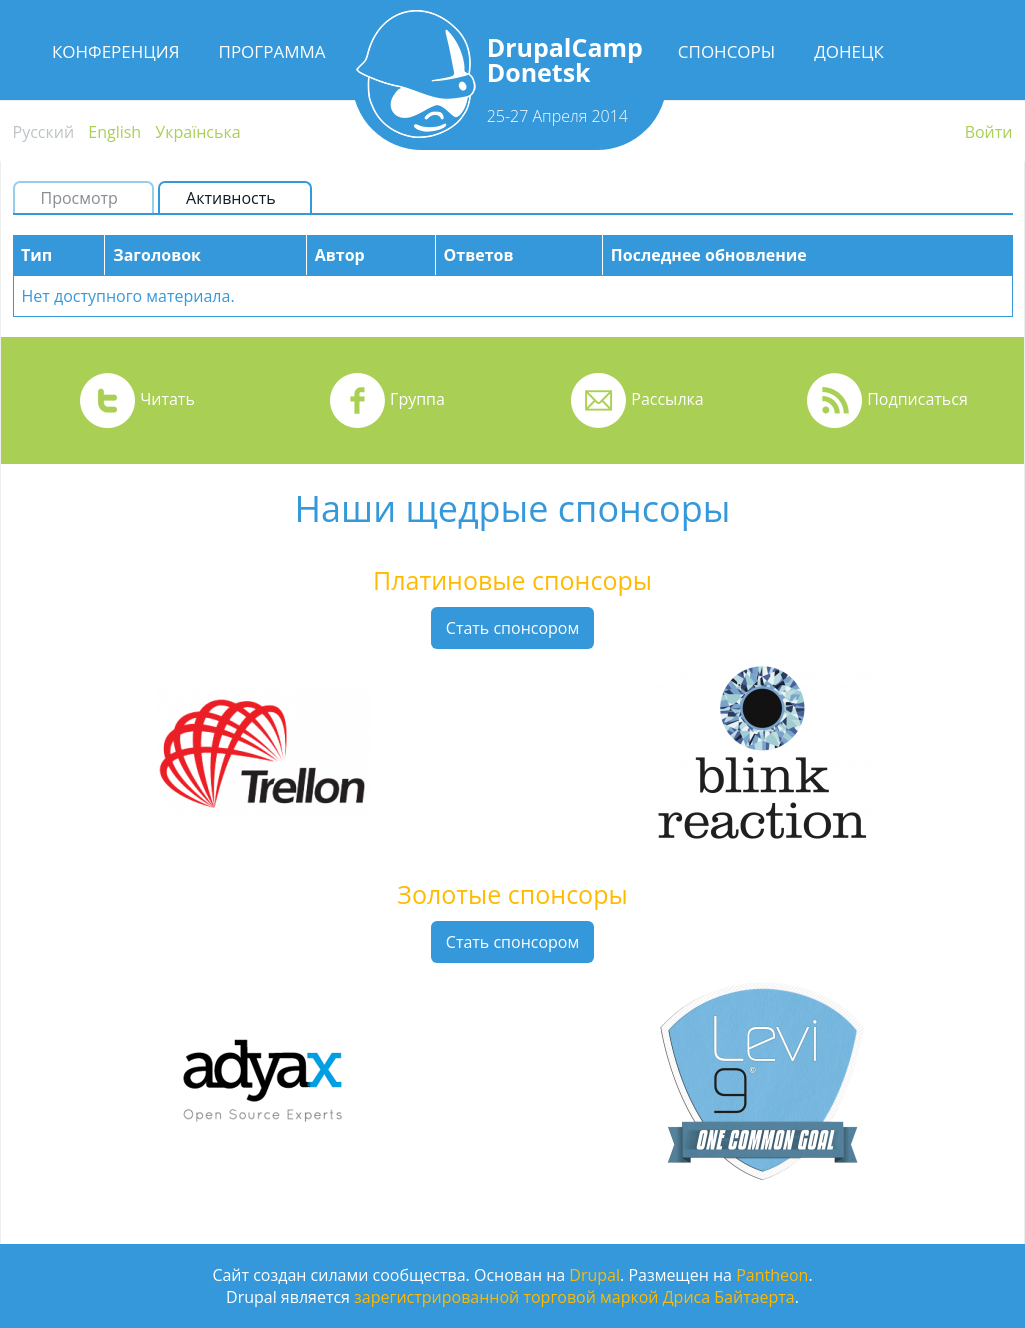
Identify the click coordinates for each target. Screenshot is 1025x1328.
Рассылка (667, 399)
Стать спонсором (512, 628)
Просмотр (79, 198)
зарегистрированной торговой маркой (506, 1297)
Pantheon (772, 1275)
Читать (167, 399)
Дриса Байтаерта (729, 1297)
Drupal (594, 1275)
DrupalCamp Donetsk (565, 59)
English (114, 132)
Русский (44, 132)
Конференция (116, 51)
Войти (989, 132)
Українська (197, 132)
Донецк (849, 51)
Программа (272, 51)
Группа (417, 399)
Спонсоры (726, 51)
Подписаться (917, 399)
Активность (239, 198)
